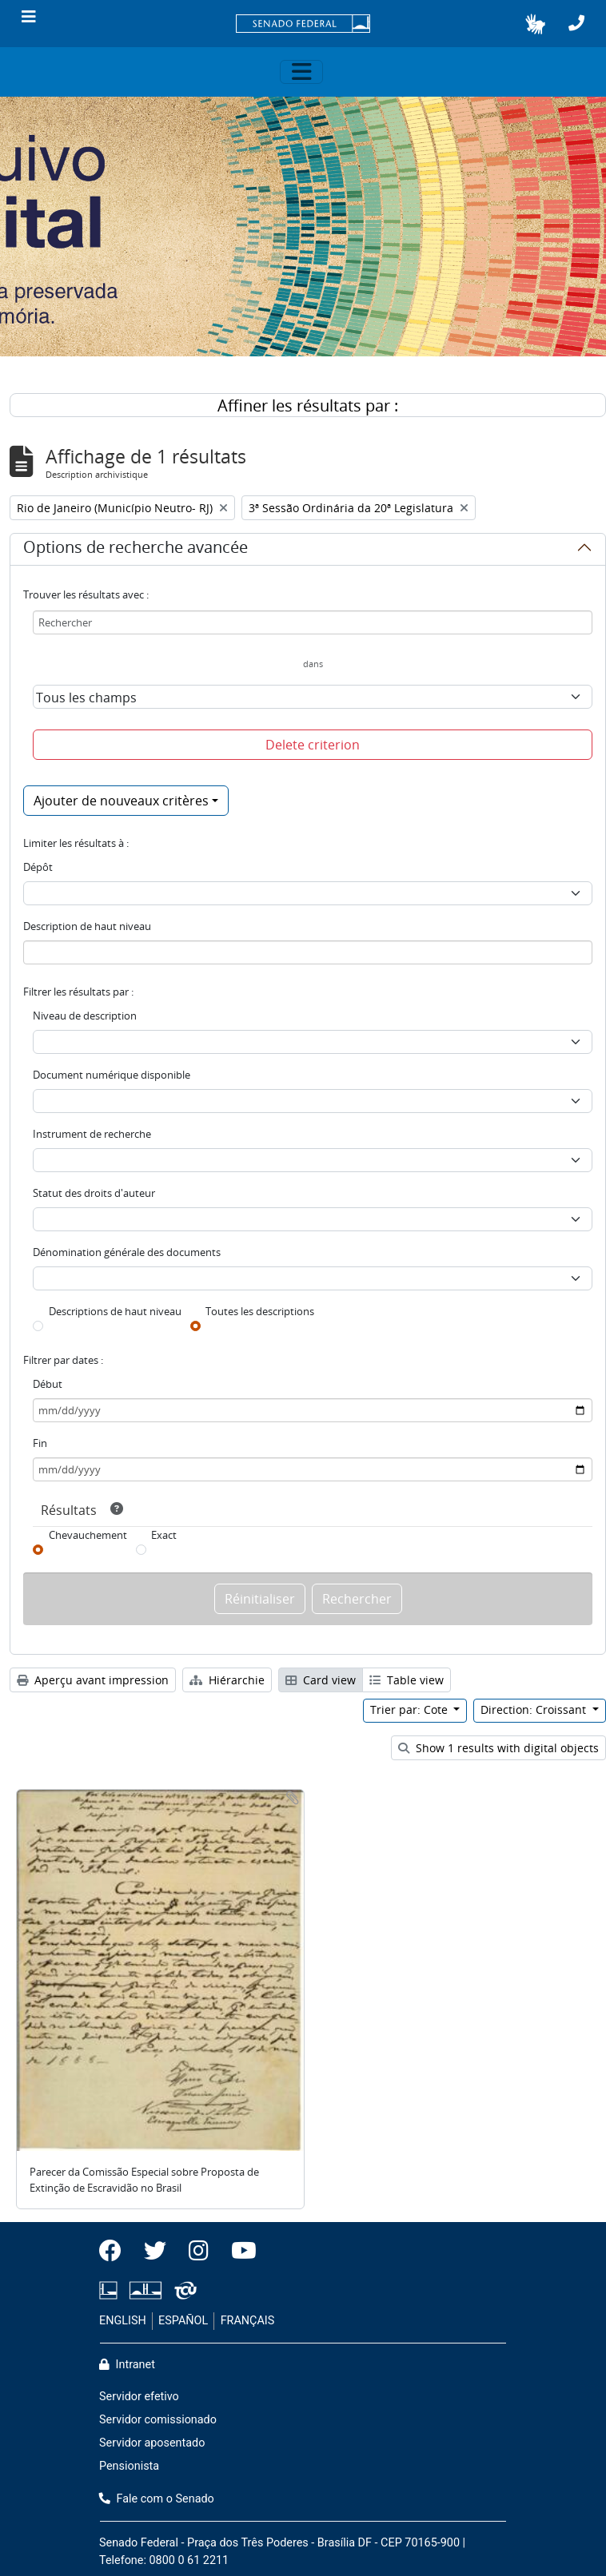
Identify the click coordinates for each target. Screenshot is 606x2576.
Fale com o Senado (156, 2499)
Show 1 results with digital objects (498, 1747)
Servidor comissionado (158, 2420)
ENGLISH (122, 2321)
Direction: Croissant (534, 1709)
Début (47, 1384)
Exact (164, 1535)
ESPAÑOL (183, 2321)
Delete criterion (312, 744)
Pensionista (129, 2466)
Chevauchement (88, 1535)
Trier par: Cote (410, 1709)
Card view (320, 1680)
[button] (535, 24)
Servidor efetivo (139, 2396)
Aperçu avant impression (93, 1680)
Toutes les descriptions (259, 1311)
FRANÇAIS (248, 2321)
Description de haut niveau (87, 926)
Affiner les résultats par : (307, 405)
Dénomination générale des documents (127, 1252)
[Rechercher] (312, 622)
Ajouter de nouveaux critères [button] (121, 800)
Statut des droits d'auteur (94, 1193)
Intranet (127, 2364)
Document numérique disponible (111, 1074)
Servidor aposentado (152, 2443)
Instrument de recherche (92, 1134)
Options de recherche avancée (135, 550)
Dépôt (38, 867)
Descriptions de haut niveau (115, 1311)
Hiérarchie (227, 1680)
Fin (40, 1443)
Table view (406, 1680)
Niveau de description (85, 1015)
